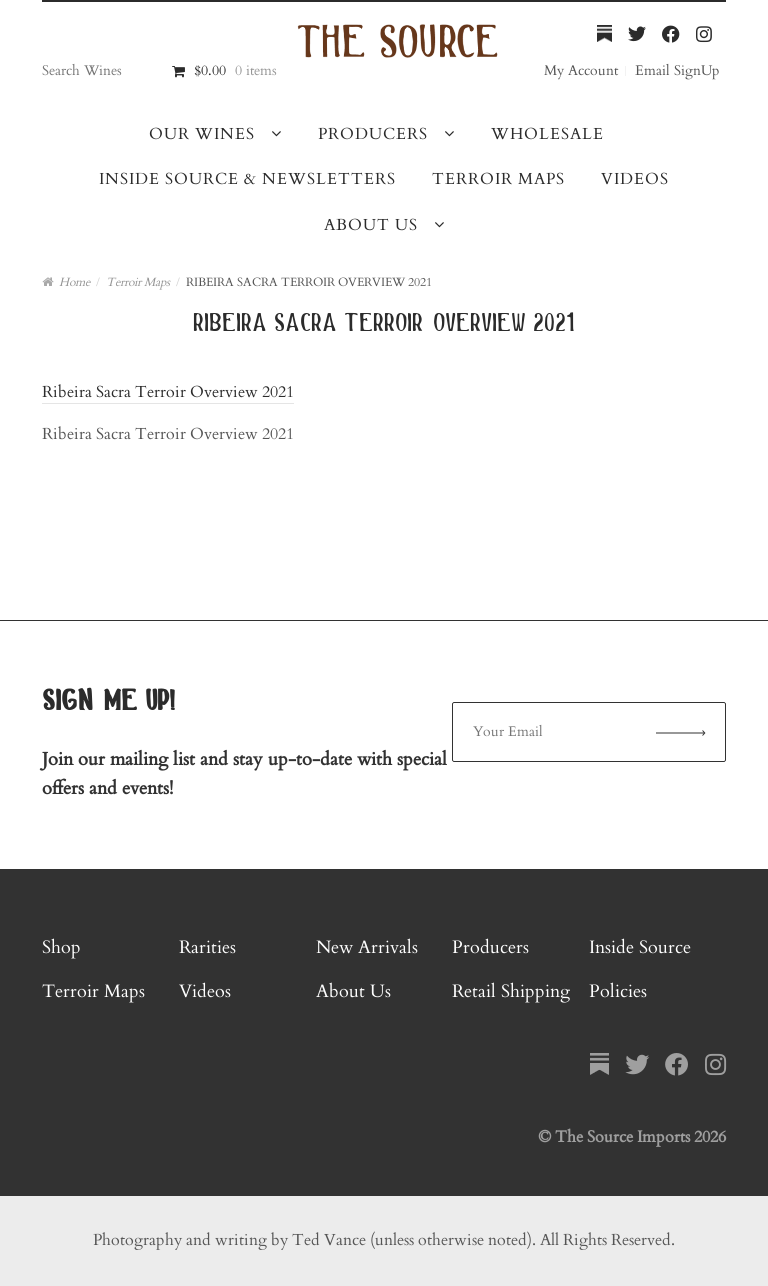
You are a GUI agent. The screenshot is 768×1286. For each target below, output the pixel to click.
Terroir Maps (498, 179)
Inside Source (640, 947)
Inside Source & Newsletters (247, 179)
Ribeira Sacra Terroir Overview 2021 (168, 392)
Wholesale (547, 134)
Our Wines (202, 134)
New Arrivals (367, 947)
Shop (61, 947)
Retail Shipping (511, 991)
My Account (581, 70)
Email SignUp (677, 70)
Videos (635, 179)
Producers (373, 134)
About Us (371, 225)
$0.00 (235, 70)
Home (74, 282)
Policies (618, 991)
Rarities (207, 947)
